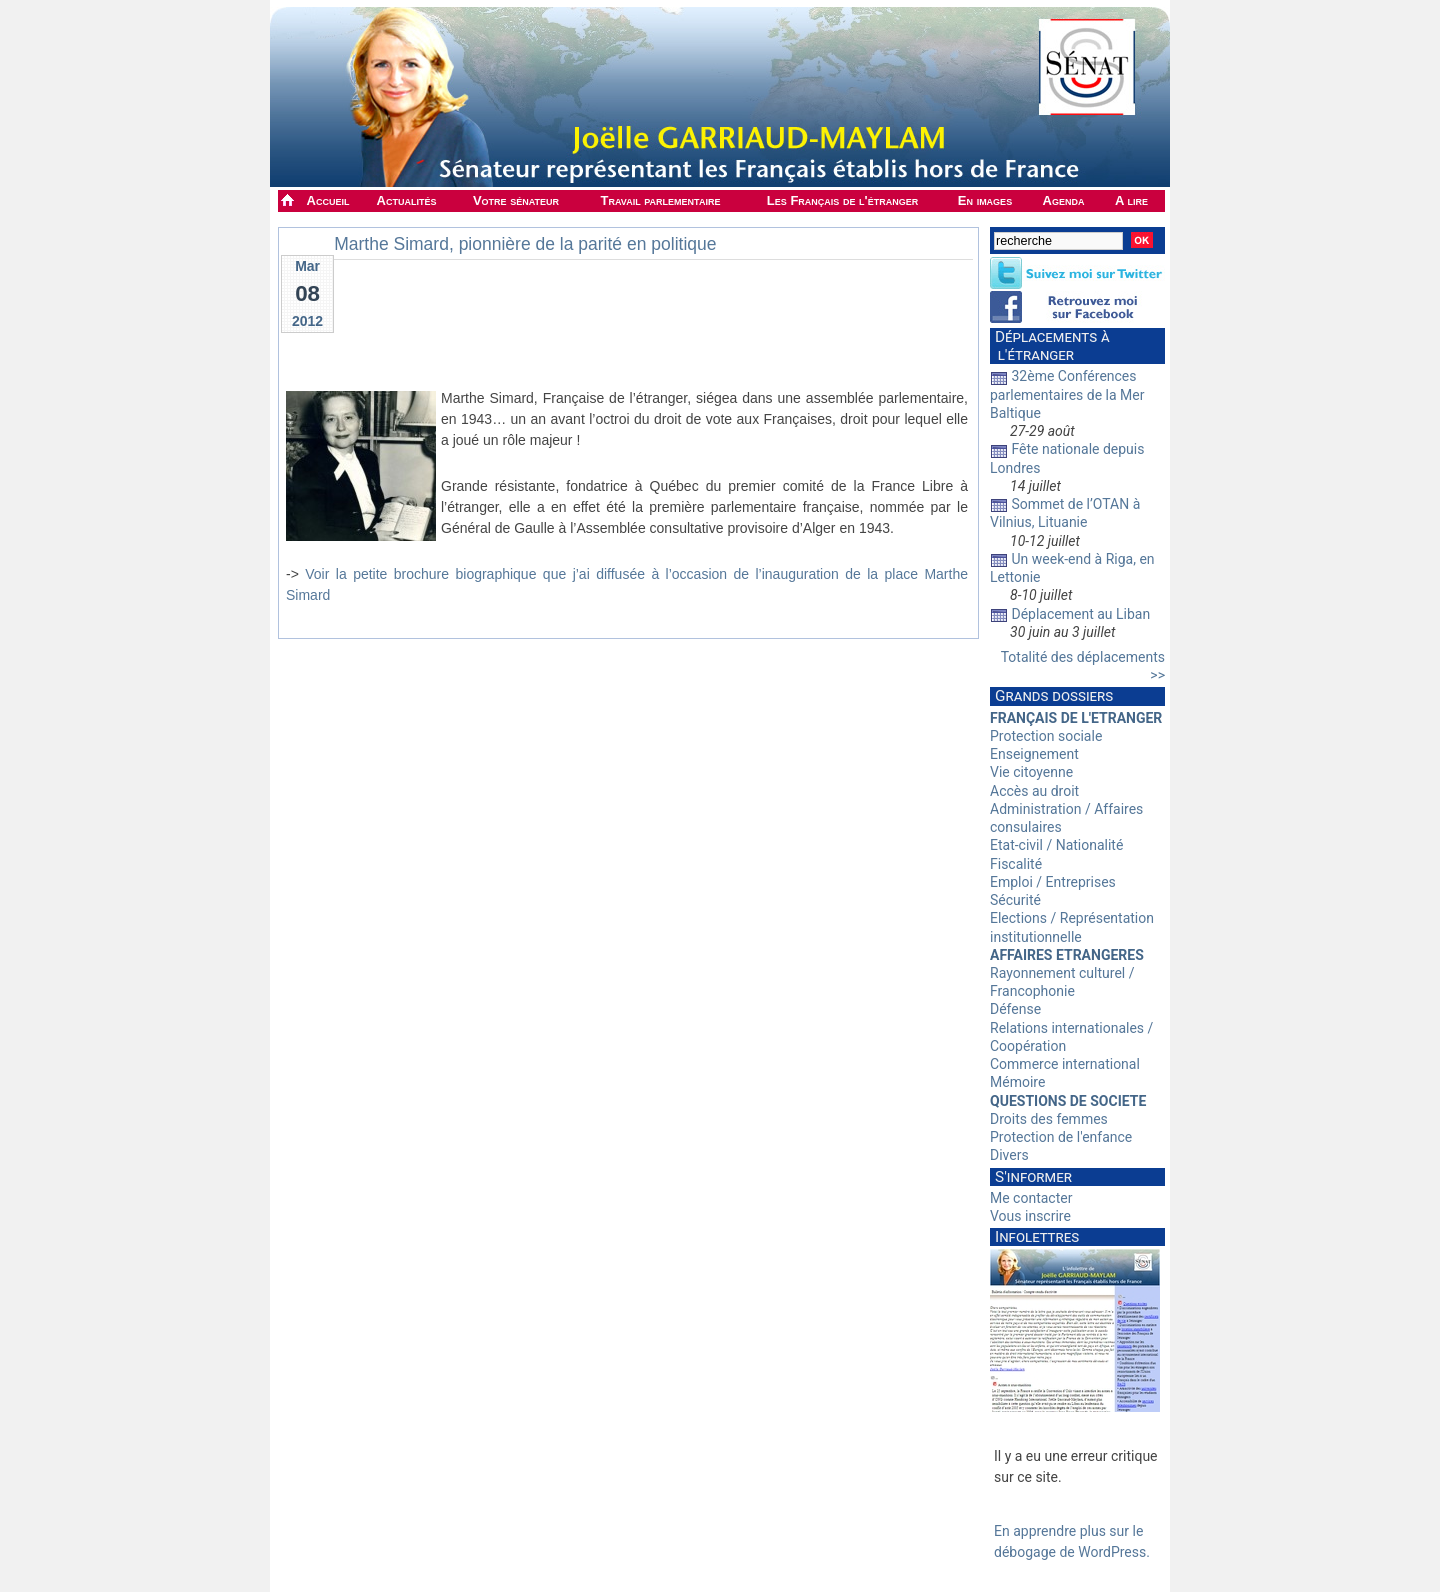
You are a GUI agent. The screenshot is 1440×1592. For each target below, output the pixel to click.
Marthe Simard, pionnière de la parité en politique (525, 244)
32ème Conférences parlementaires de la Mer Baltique (1067, 394)
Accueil (328, 200)
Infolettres (1037, 1237)
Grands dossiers (1054, 696)
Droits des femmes (1049, 1119)
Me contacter (1031, 1198)
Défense (1015, 1009)
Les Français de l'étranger (842, 200)
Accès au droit (1034, 791)
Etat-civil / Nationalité (1056, 845)
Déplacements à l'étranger (1050, 346)
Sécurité (1015, 900)
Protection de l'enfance (1061, 1137)
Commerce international (1065, 1064)
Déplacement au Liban (1080, 614)
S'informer (1033, 1177)
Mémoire (1017, 1082)
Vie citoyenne (1031, 772)
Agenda (1064, 200)
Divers (1009, 1155)
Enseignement (1034, 754)
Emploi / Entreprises (1053, 882)
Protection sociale (1046, 736)
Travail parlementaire (661, 200)
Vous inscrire (1030, 1216)
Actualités (407, 200)
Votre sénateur (516, 200)
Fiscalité (1016, 864)
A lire (1131, 200)
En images (985, 200)
